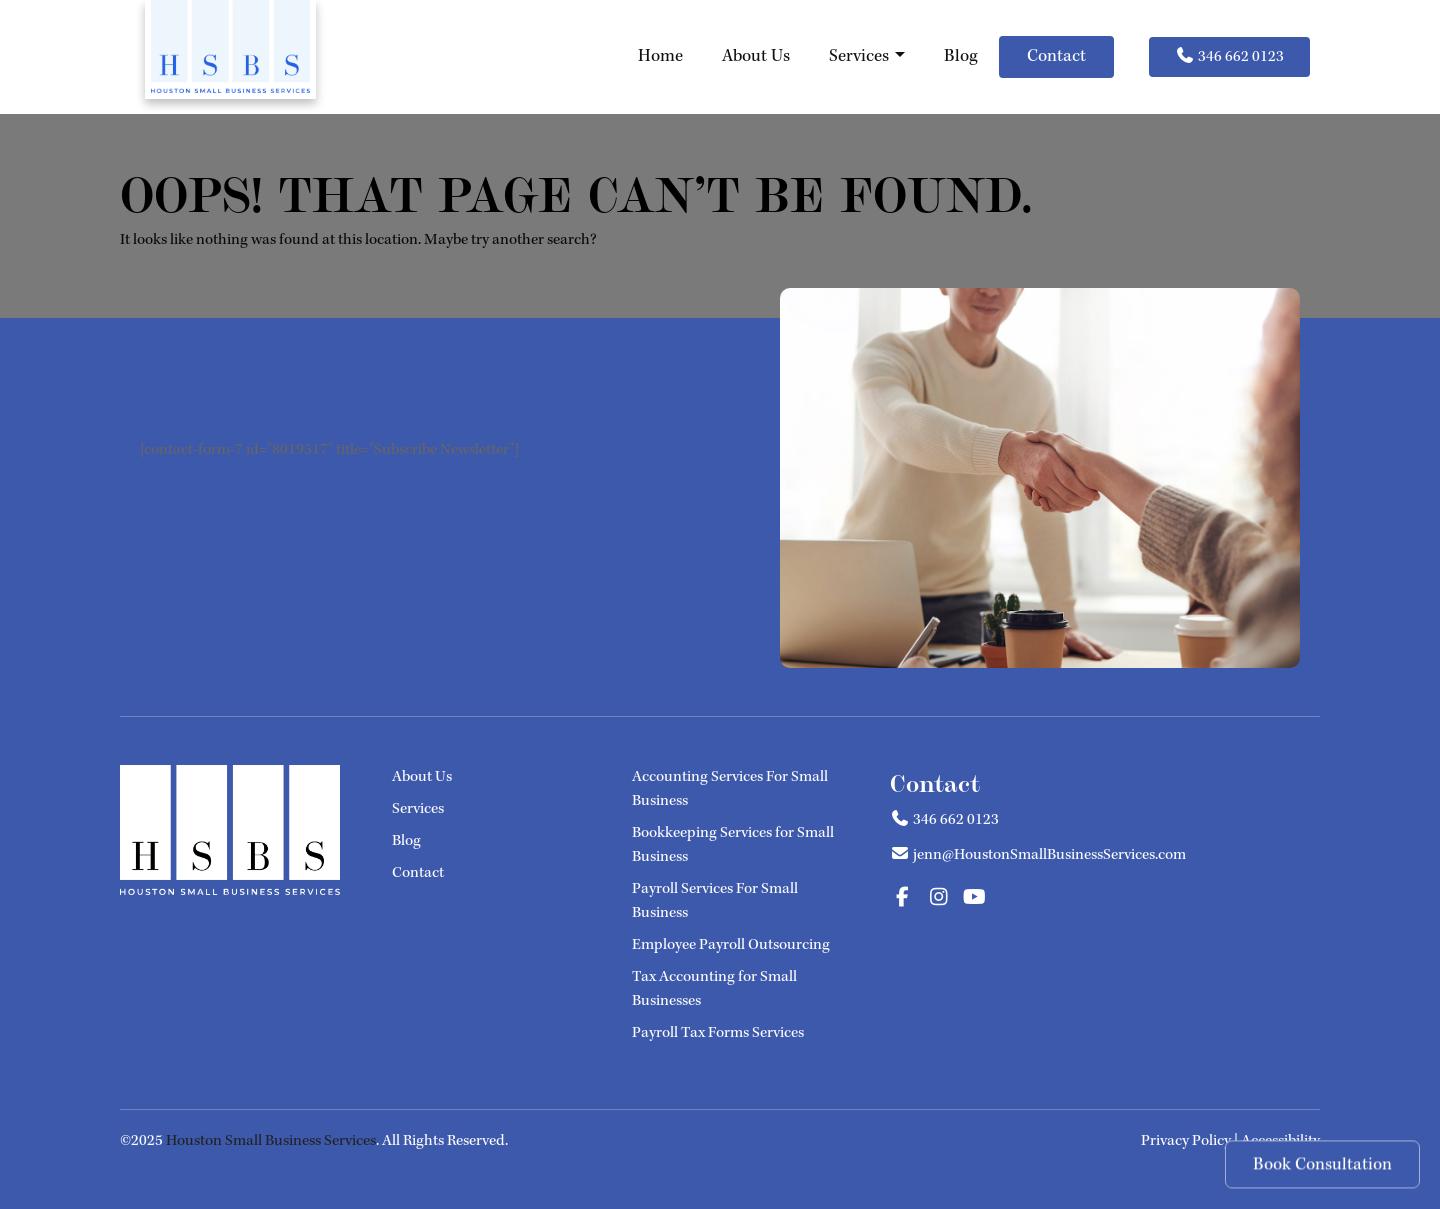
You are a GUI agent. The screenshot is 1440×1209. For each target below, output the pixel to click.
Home (660, 56)
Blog (961, 56)
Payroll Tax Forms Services (718, 1032)
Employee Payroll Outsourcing (731, 944)
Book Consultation (1322, 1166)
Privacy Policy (1186, 1140)
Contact (1056, 56)
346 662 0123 (1229, 56)
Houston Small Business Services (271, 1140)
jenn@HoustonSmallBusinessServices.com (1049, 854)
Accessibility (1280, 1140)
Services (867, 56)
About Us (756, 56)
